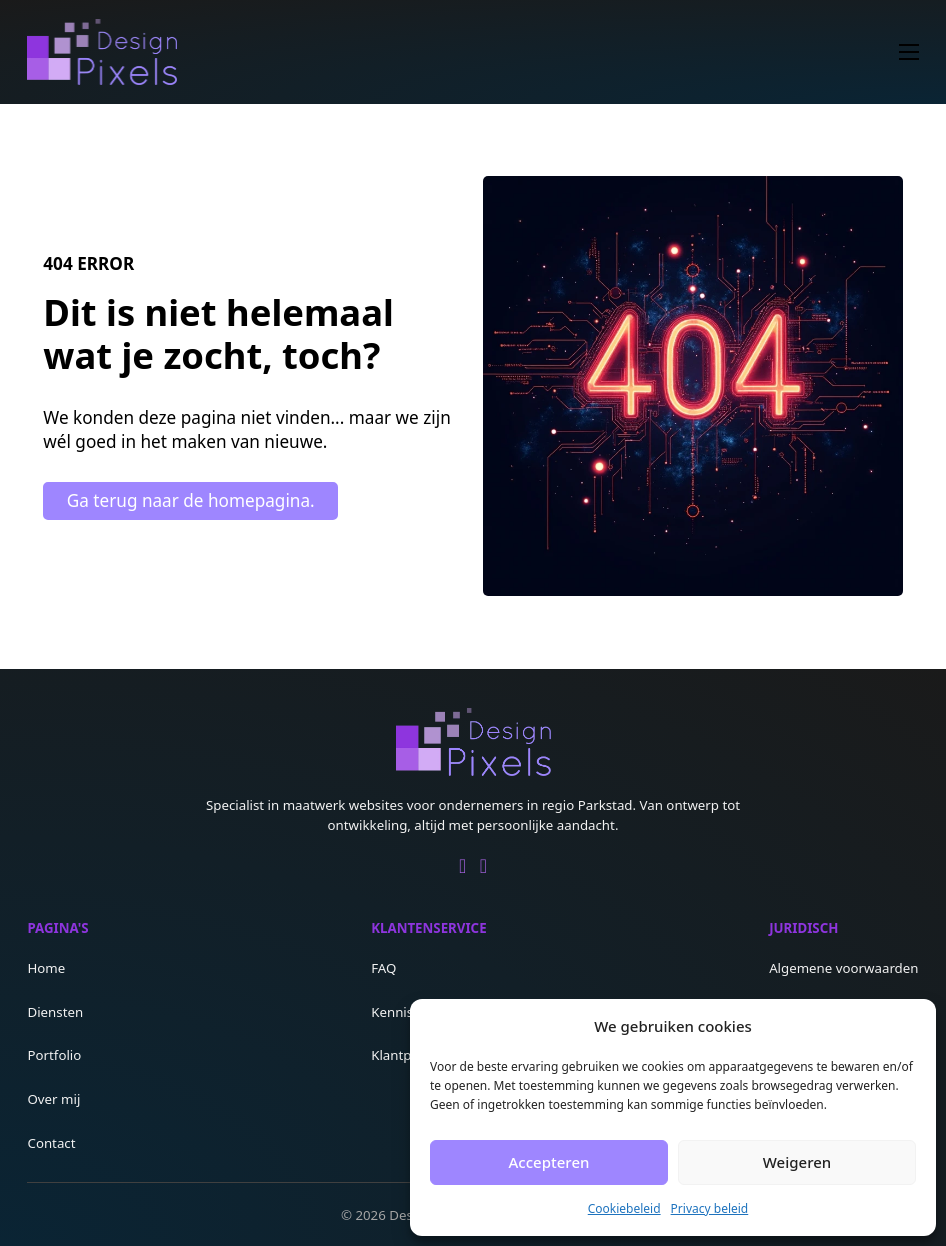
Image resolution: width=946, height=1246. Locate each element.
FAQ (383, 968)
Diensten (55, 1012)
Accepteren (549, 1162)
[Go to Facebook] (483, 867)
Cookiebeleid (624, 1208)
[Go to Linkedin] (462, 867)
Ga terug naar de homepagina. (191, 500)
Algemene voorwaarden (843, 968)
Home (46, 968)
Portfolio (54, 1055)
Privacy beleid (710, 1208)
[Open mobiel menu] (909, 52)
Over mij (53, 1099)
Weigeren (797, 1162)
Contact (51, 1143)
